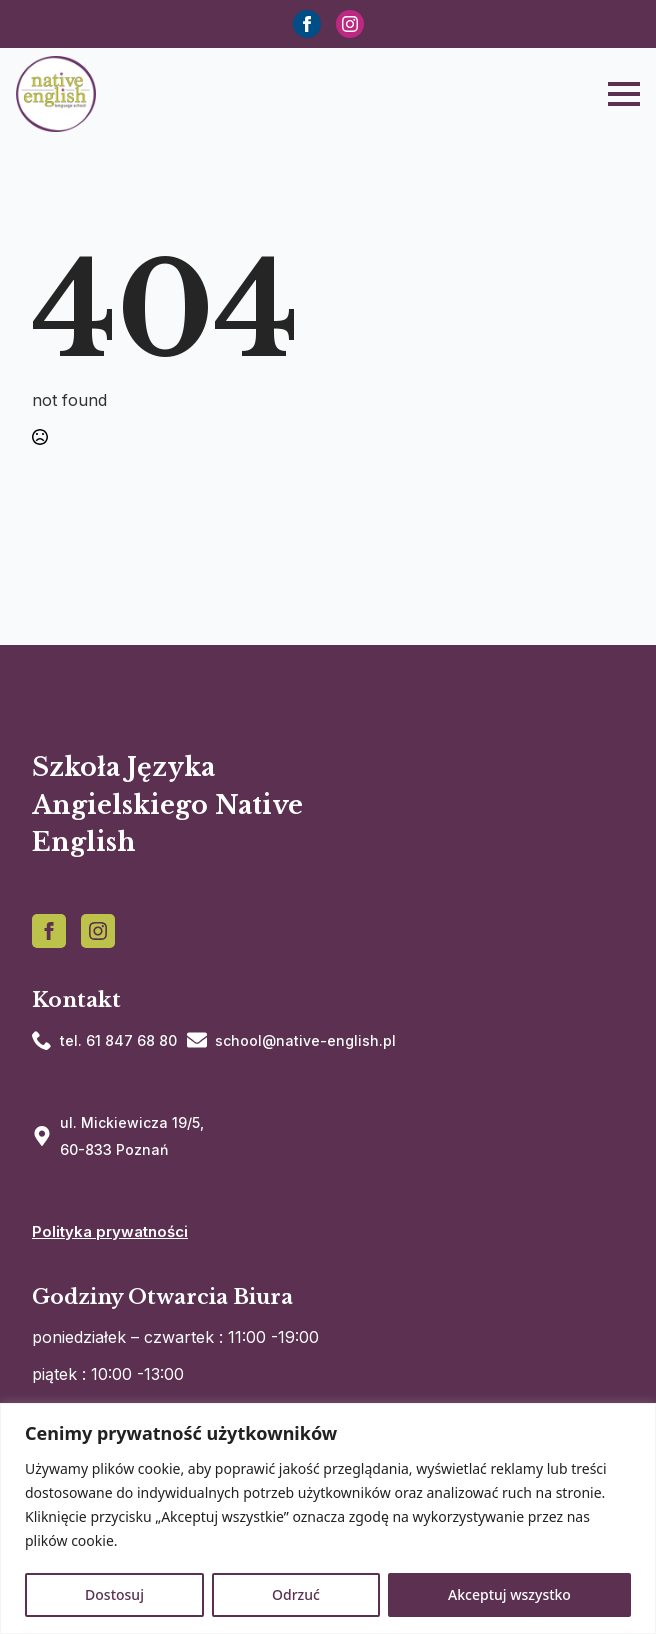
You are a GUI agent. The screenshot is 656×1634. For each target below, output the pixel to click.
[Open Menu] (624, 94)
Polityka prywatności (110, 1231)
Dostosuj (114, 1594)
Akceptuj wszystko (509, 1594)
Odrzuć (296, 1594)
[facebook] (307, 24)
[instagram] (350, 24)
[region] (328, 1518)
